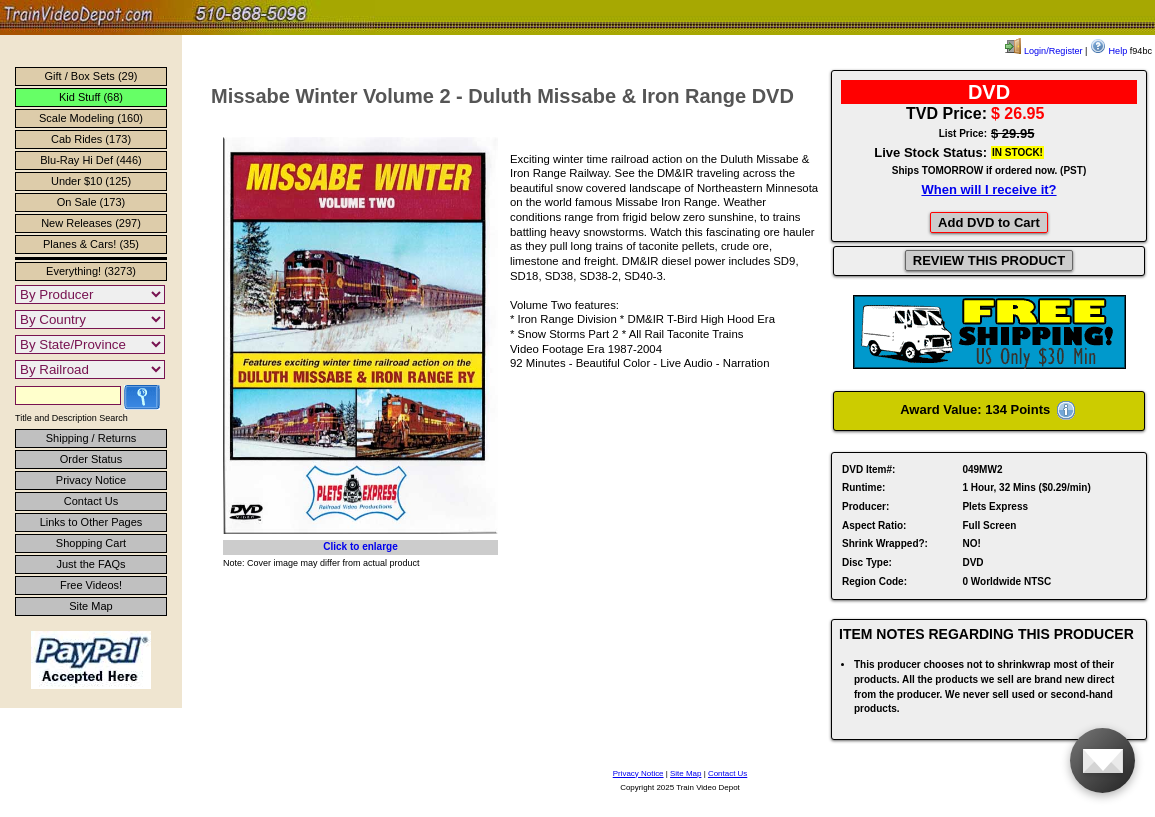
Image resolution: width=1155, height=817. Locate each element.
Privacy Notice (91, 480)
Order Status (91, 459)
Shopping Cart (91, 543)
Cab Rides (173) (91, 139)
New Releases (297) (91, 223)
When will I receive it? (988, 189)
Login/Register (1043, 51)
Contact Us (91, 501)
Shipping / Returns (91, 438)
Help (1108, 51)
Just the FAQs (90, 564)
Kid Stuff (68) (91, 97)
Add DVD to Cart (989, 222)
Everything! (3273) (91, 271)
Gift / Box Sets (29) (91, 76)
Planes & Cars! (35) (91, 244)
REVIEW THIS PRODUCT (989, 260)
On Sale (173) (91, 202)
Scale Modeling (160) (91, 118)
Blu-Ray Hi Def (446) (90, 160)
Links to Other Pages (91, 522)
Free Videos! (91, 585)
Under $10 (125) (91, 181)
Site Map (90, 606)
